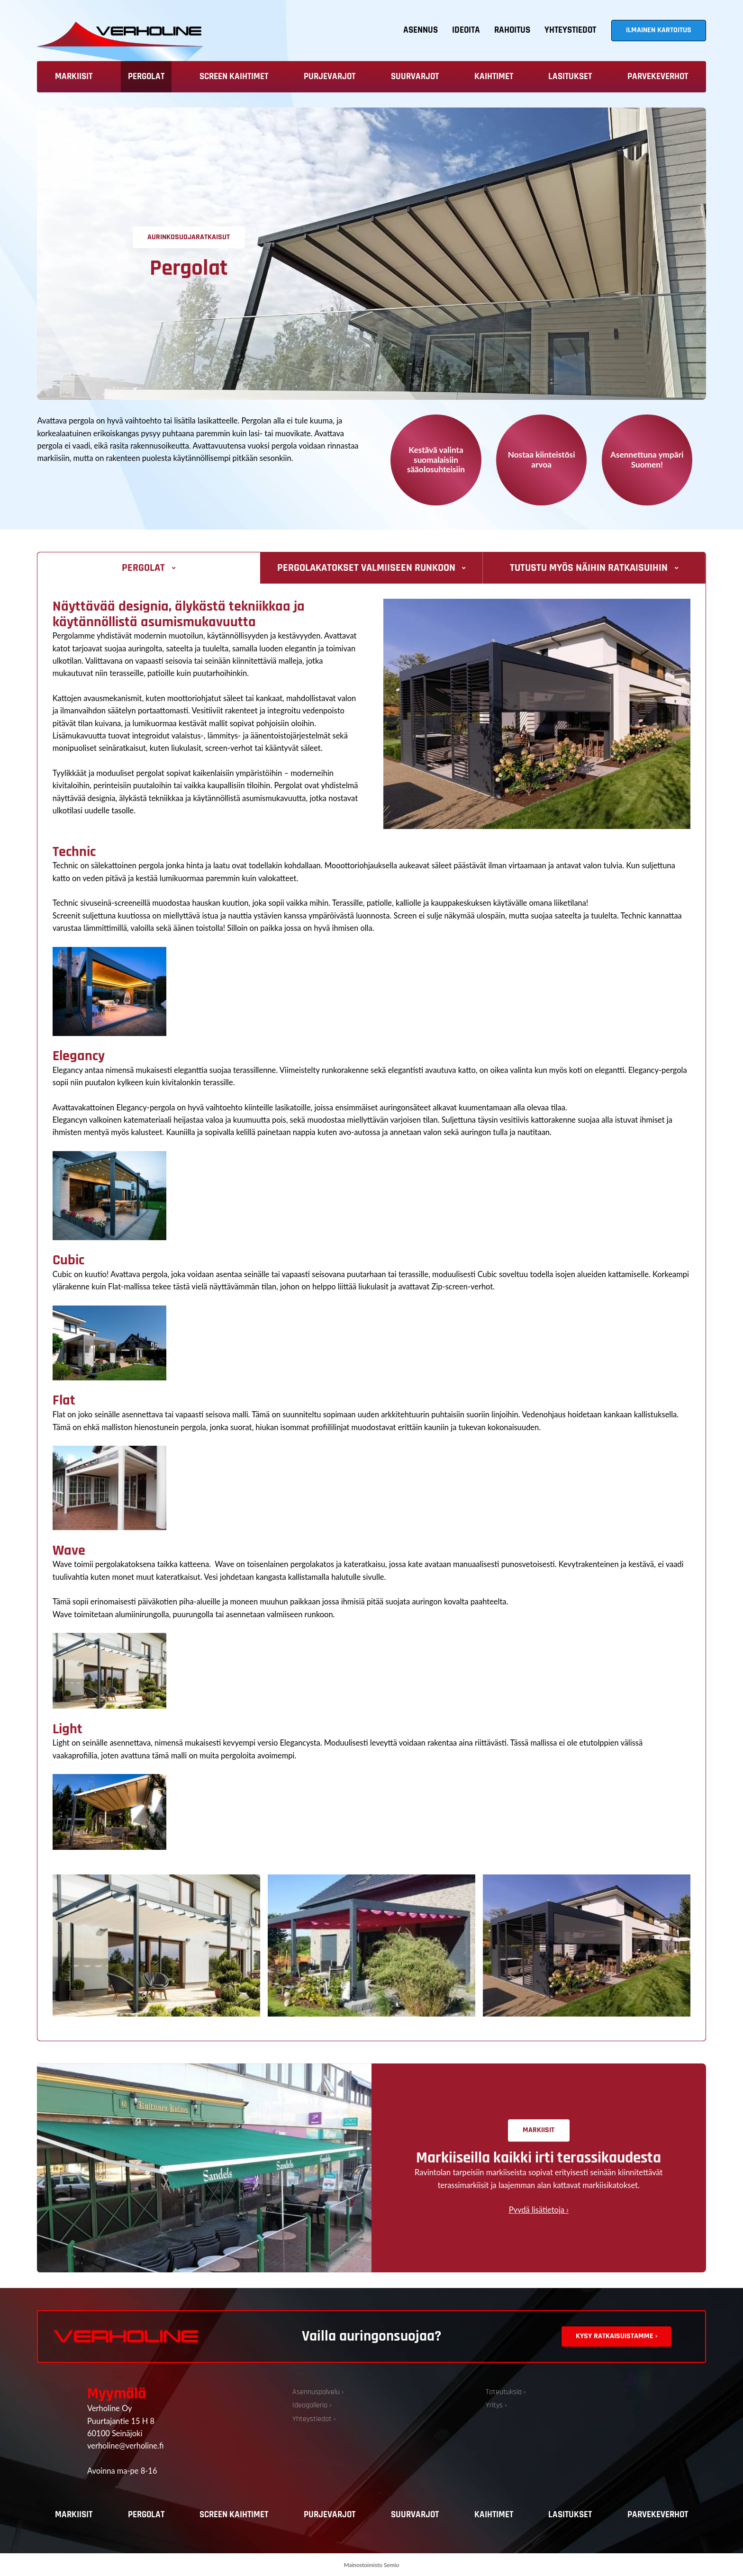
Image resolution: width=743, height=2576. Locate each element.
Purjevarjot (329, 76)
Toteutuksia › (506, 2392)
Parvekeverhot (657, 76)
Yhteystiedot (570, 30)
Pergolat (146, 76)
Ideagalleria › (312, 2405)
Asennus (420, 30)
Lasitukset (570, 76)
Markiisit (73, 76)
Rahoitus (512, 30)
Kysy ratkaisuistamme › (616, 2336)
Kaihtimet (493, 76)
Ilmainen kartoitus (658, 30)
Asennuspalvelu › (318, 2392)
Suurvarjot (415, 76)
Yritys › (496, 2405)
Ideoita (466, 30)
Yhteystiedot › (314, 2419)
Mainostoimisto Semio (371, 2564)
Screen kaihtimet (233, 76)
